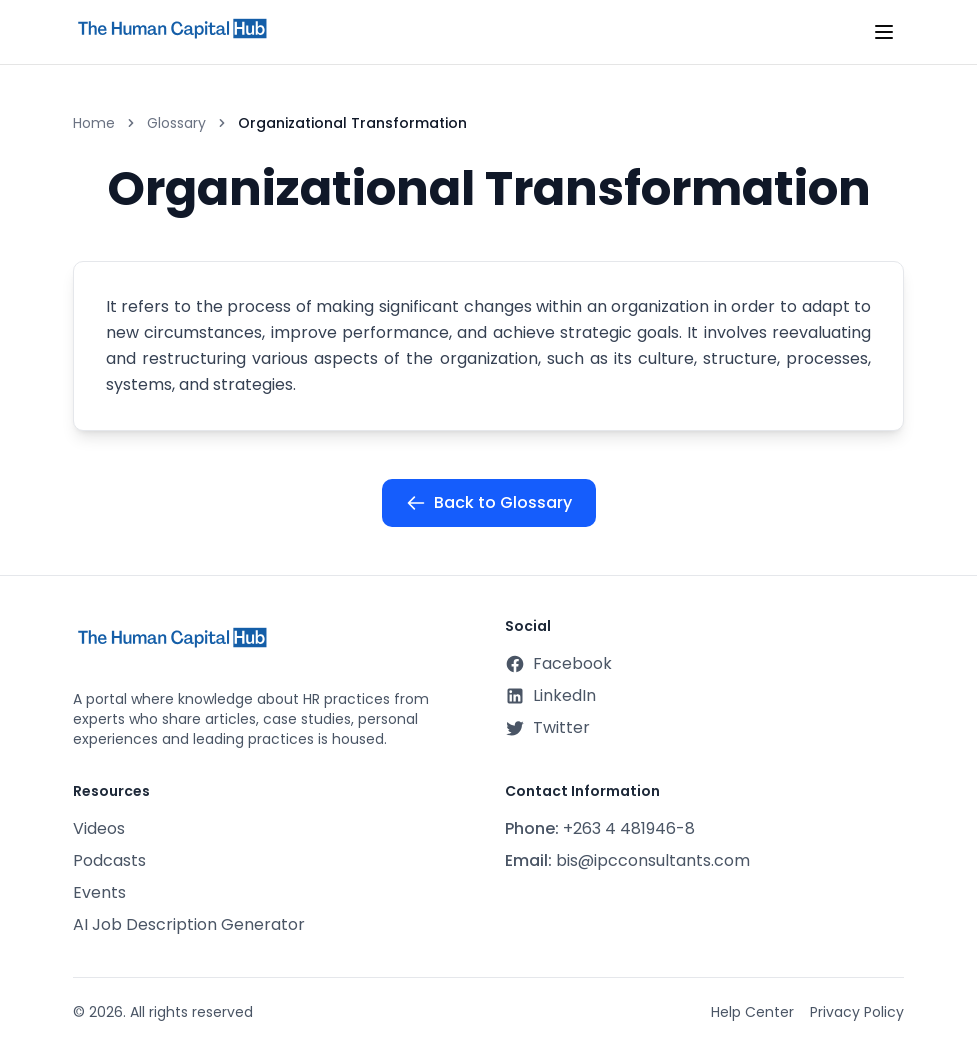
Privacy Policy (857, 1012)
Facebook (558, 663)
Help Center (752, 1012)
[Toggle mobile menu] (884, 32)
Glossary (176, 123)
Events (99, 892)
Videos (99, 828)
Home (94, 123)
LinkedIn (550, 695)
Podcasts (109, 860)
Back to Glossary (489, 502)
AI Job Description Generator (189, 924)
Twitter (547, 727)
